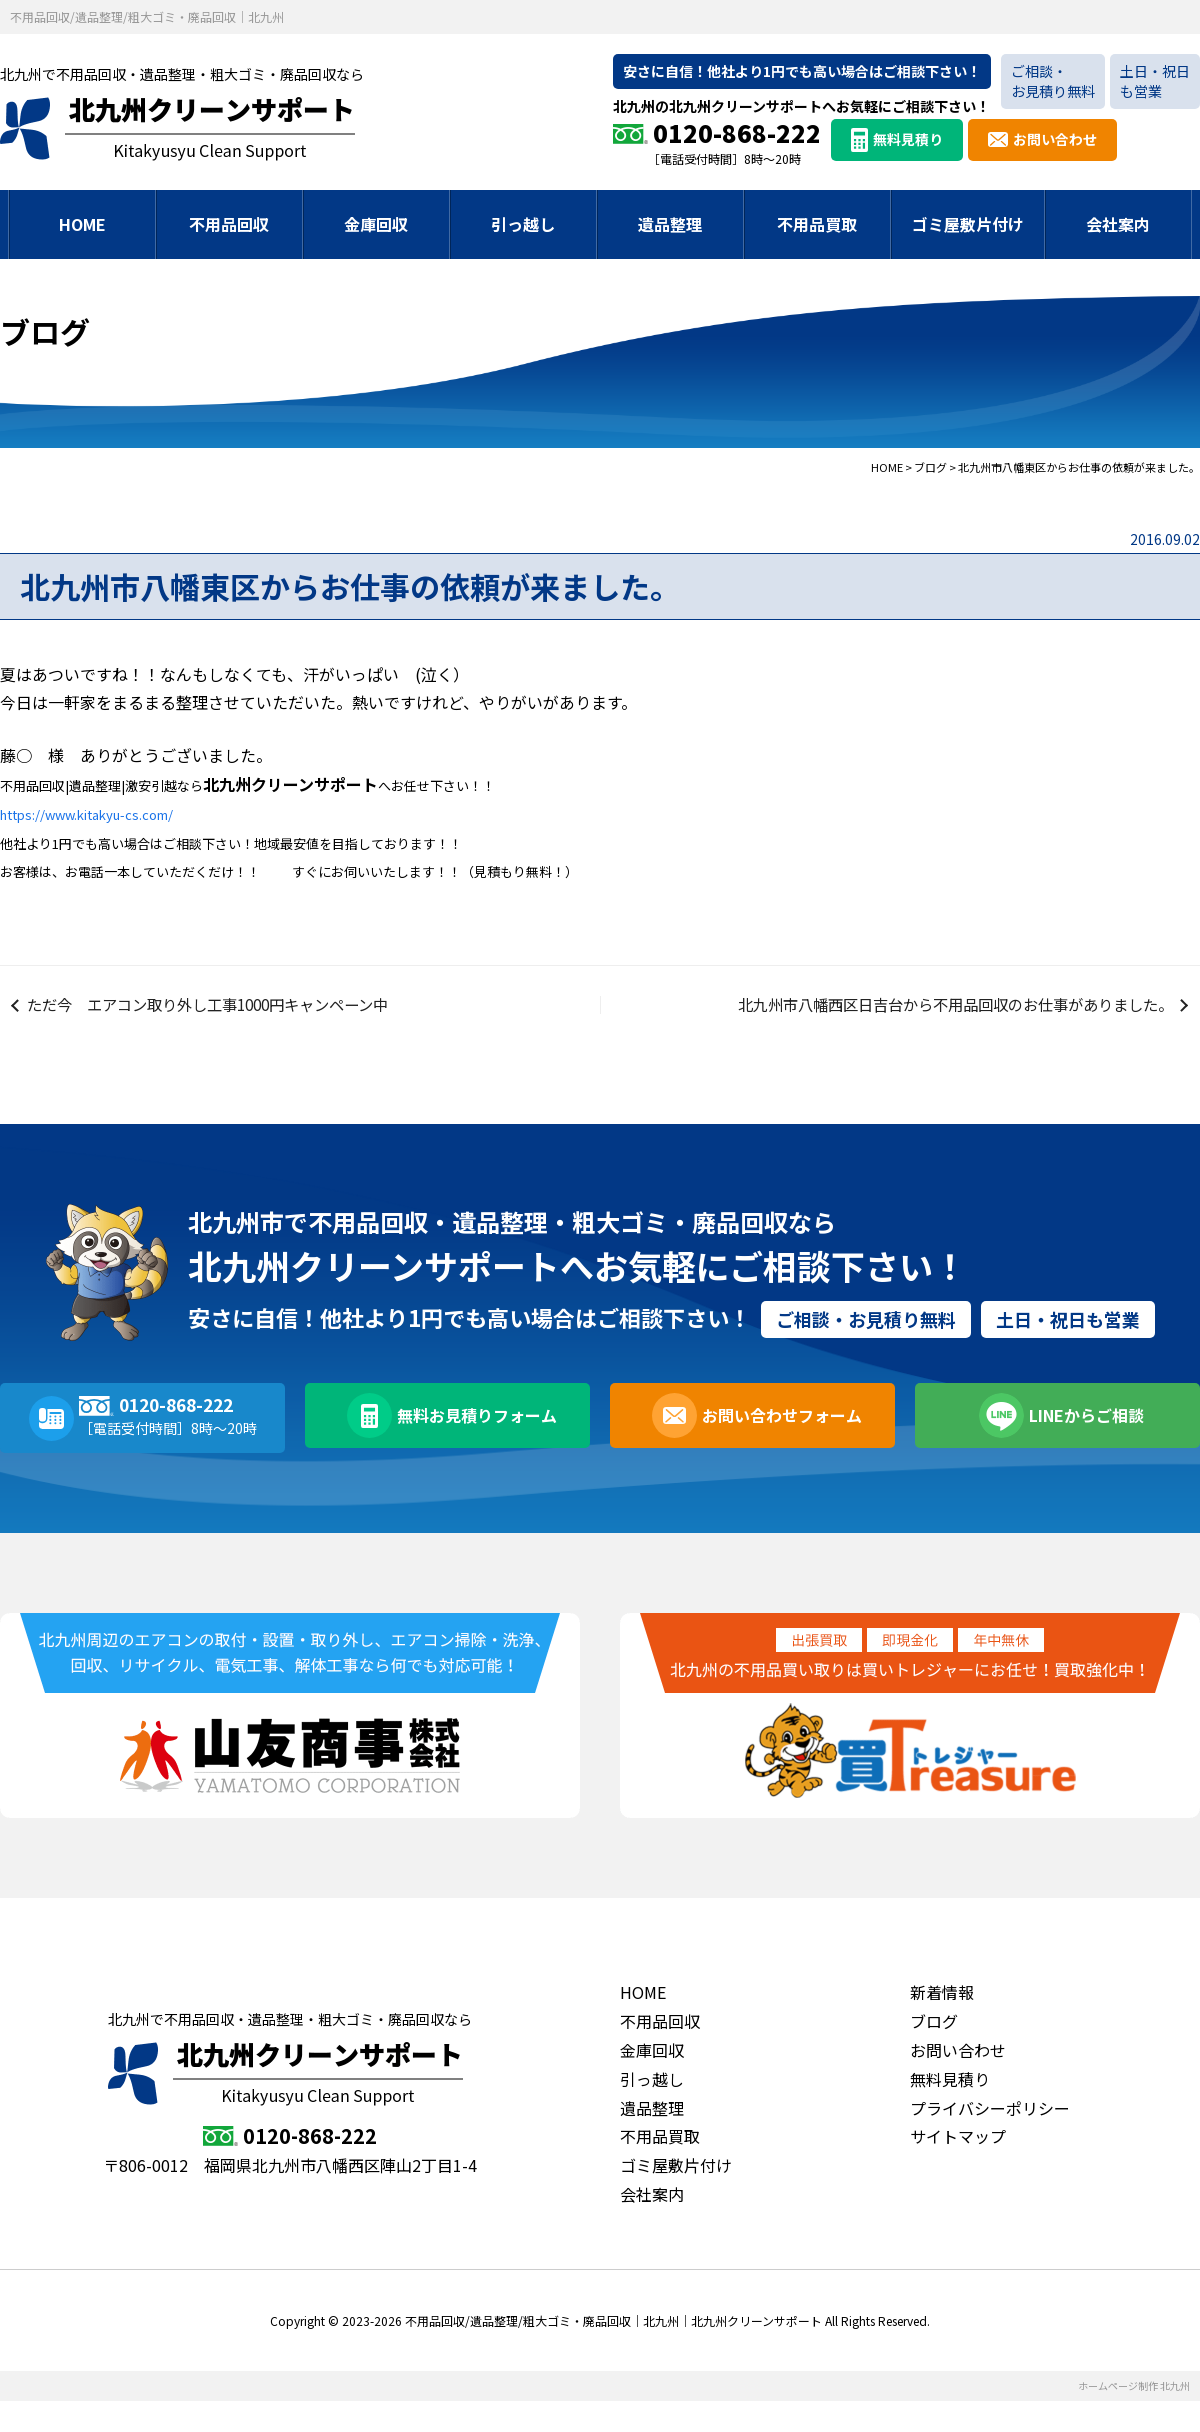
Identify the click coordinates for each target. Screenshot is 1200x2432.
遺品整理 (670, 224)
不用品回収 (229, 224)
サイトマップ (958, 2167)
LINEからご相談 (1082, 1449)
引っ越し (523, 224)
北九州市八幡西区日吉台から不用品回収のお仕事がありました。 (938, 1020)
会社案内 (1118, 224)
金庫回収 (376, 224)
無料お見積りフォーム (473, 1449)
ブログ (934, 2052)
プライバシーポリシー (990, 2138)
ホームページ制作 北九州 (1134, 2416)
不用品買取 (817, 224)
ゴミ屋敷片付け (968, 224)
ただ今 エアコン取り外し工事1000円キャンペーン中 (223, 1020)
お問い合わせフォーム (778, 1449)
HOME (82, 224)
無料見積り (908, 139)
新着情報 (942, 2023)
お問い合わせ (1055, 139)
